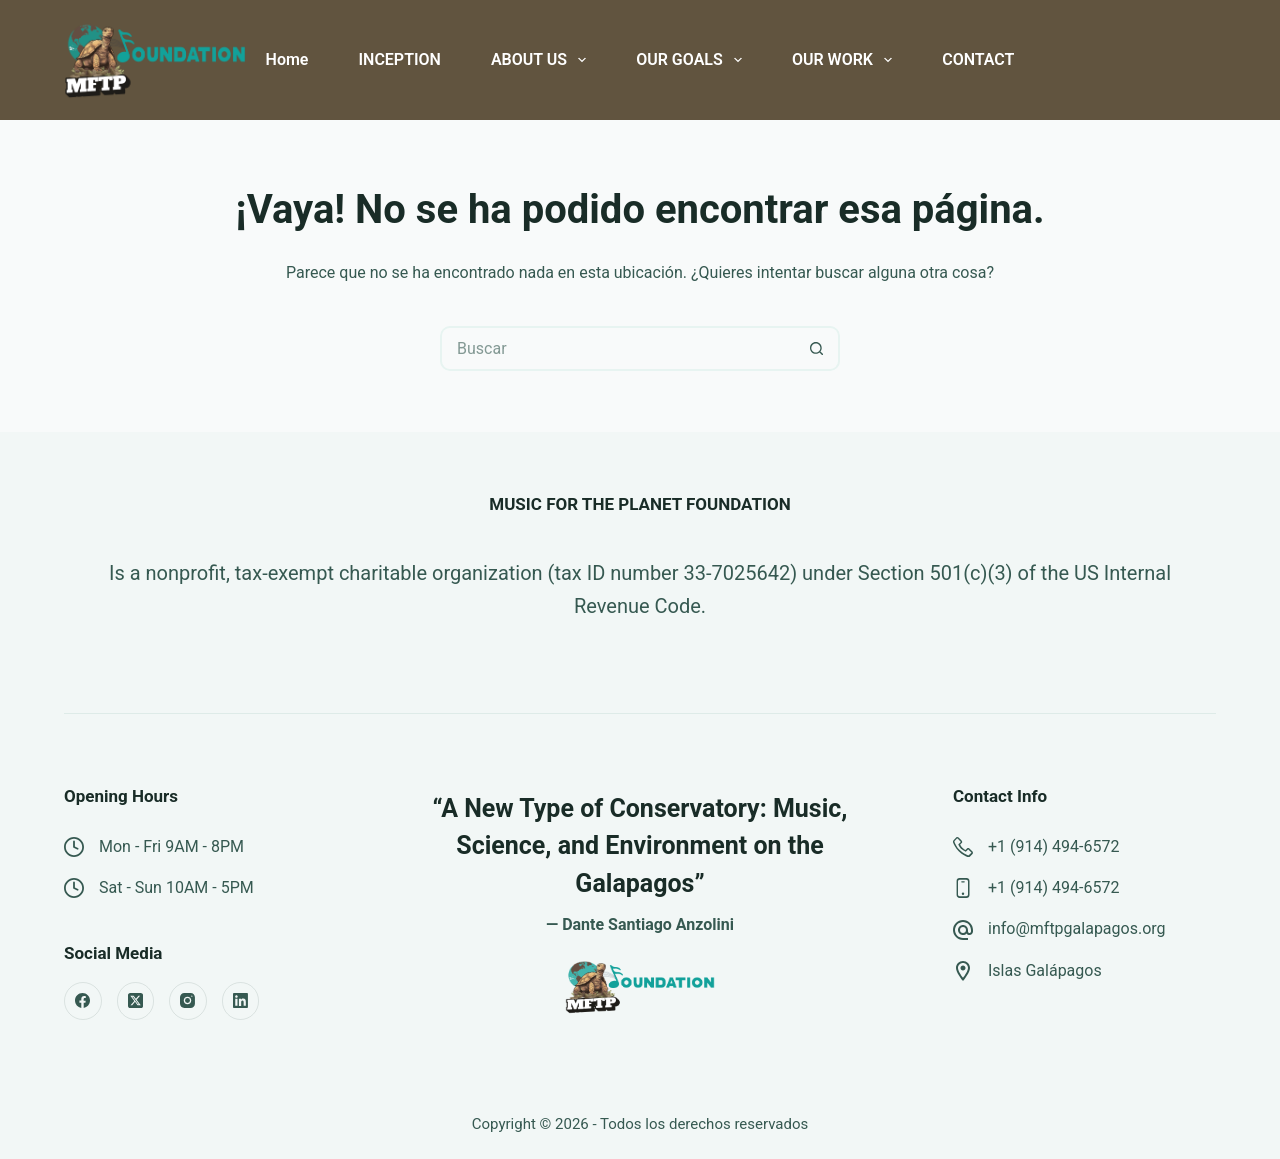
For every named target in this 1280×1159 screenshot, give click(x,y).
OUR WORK (846, 60)
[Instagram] (188, 1001)
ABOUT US (542, 60)
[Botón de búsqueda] (817, 348)
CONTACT (978, 59)
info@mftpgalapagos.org (1077, 928)
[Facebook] (83, 1001)
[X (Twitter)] (136, 1001)
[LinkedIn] (241, 1001)
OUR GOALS (693, 60)
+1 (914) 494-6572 (1053, 846)
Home (287, 59)
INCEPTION (399, 59)
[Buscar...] (617, 348)
